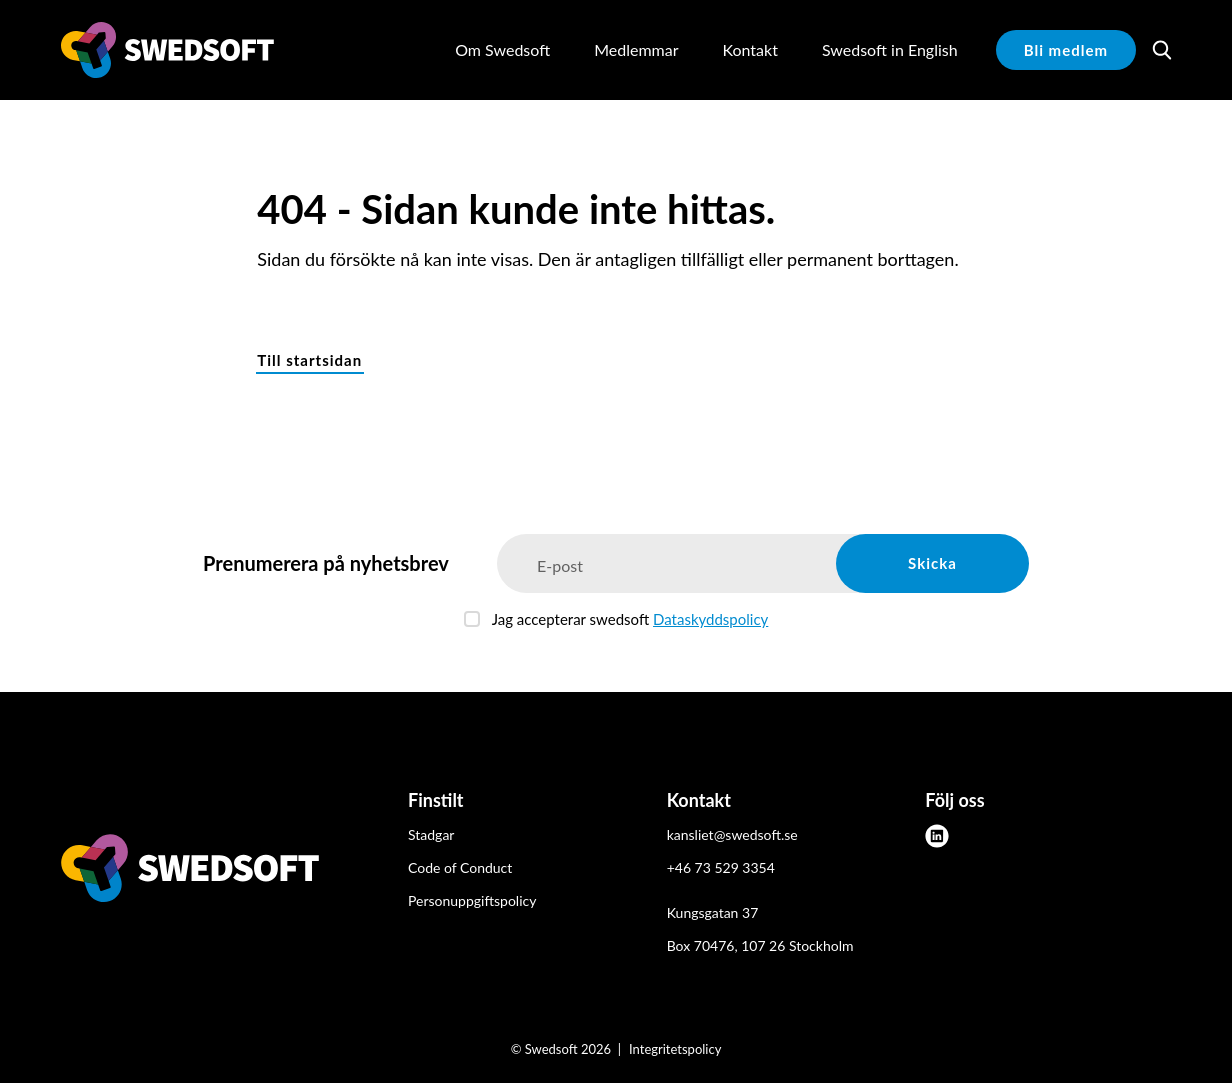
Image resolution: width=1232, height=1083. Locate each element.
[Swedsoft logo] (190, 871)
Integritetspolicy (675, 1049)
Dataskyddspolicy (710, 619)
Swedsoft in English (890, 49)
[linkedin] (937, 836)
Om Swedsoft (502, 49)
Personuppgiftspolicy (472, 900)
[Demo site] (167, 50)
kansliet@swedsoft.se (732, 834)
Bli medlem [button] (1066, 50)
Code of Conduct (460, 867)
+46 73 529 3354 (721, 867)
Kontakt (749, 49)
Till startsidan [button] (309, 360)
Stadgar (431, 834)
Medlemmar (636, 49)
